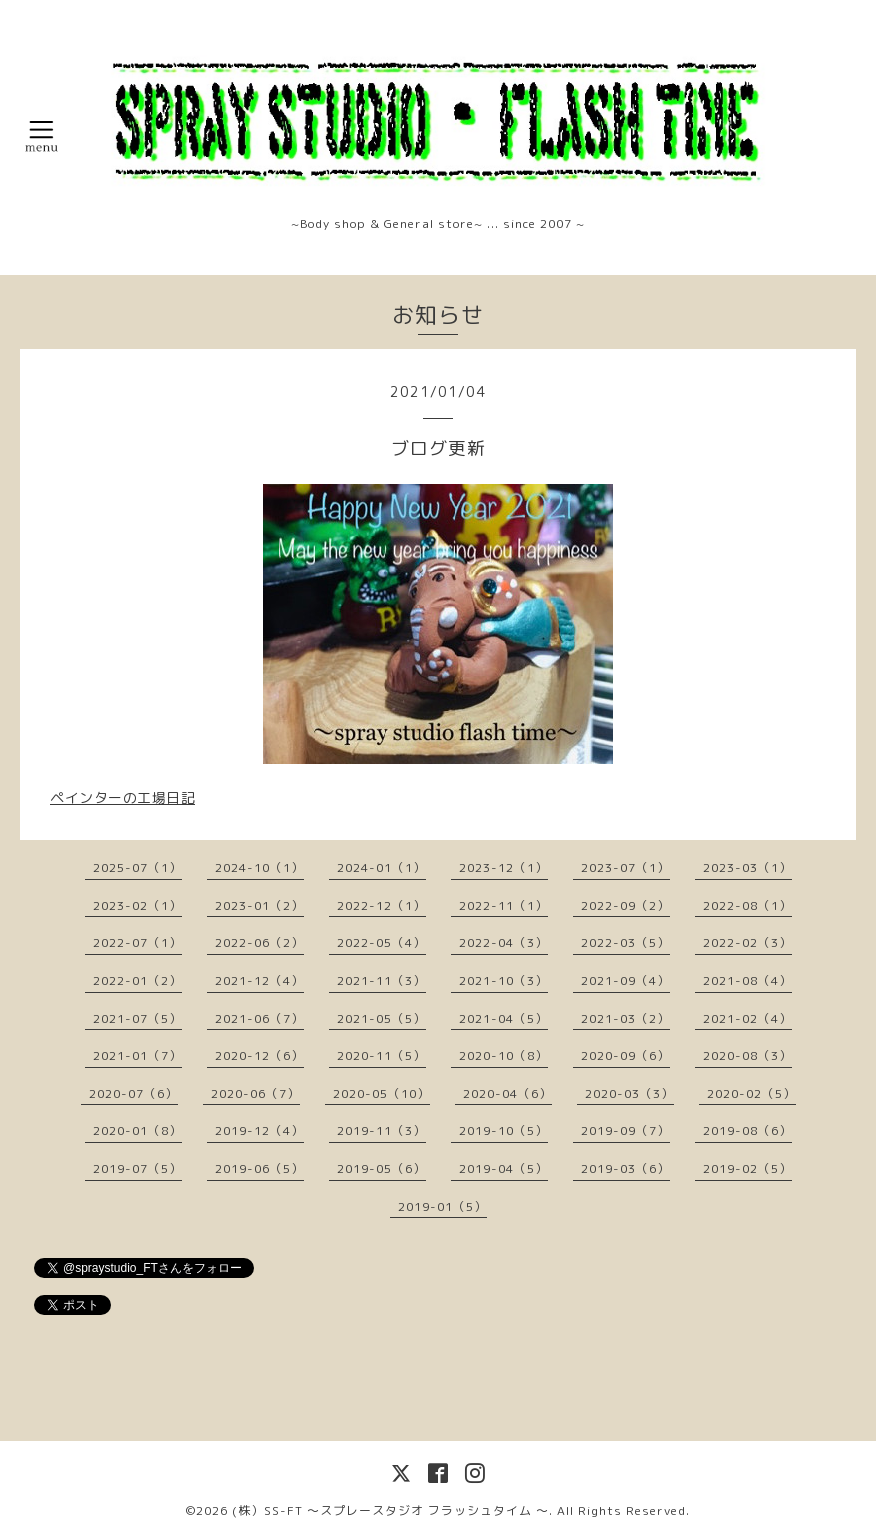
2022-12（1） (381, 905)
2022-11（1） (503, 905)
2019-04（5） (503, 1168)
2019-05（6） (381, 1168)
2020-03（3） (629, 1093)
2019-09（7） (625, 1130)
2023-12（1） (503, 867)
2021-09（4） (625, 980)
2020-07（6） (133, 1093)
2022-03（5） (625, 942)
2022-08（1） (747, 905)
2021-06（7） (259, 1018)
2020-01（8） (137, 1130)
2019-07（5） (137, 1168)
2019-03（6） (625, 1168)
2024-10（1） (259, 867)
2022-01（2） (137, 980)
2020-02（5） (751, 1093)
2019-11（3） (381, 1130)
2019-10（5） (503, 1130)
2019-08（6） (747, 1130)
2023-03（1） (747, 867)
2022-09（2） (625, 905)
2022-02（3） (747, 942)
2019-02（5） (747, 1168)
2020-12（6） (259, 1055)
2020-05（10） (381, 1093)
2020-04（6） (507, 1093)
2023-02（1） (137, 905)
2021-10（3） (503, 980)
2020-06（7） (255, 1093)
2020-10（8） (503, 1055)
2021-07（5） (137, 1018)
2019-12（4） (259, 1130)
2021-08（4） (747, 980)
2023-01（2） (259, 905)
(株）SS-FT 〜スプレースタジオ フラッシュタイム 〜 (390, 1510)
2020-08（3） (747, 1055)
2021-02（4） (747, 1018)
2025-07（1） (137, 867)
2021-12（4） (259, 980)
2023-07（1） (625, 867)
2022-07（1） (137, 942)
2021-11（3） (381, 980)
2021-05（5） (381, 1018)
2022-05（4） (381, 942)
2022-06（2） (259, 942)
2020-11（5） (381, 1055)
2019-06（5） (259, 1168)
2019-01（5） (442, 1206)
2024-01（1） (381, 867)
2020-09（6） (625, 1055)
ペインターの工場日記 (122, 797)
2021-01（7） (137, 1055)
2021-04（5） (503, 1018)
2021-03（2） (625, 1018)
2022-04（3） (503, 942)
